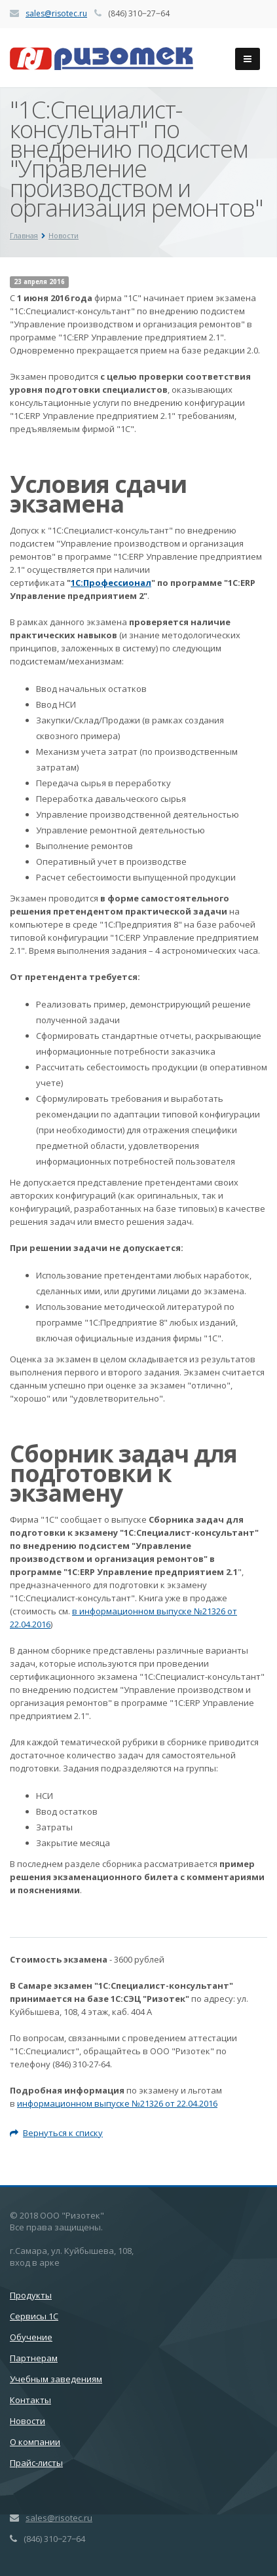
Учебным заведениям (56, 2379)
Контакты (30, 2400)
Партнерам (34, 2358)
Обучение (31, 2337)
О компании (35, 2442)
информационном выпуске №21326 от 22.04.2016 (117, 2103)
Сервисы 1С (34, 2316)
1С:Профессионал (111, 583)
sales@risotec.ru (56, 13)
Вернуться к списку (56, 2133)
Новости (27, 2421)
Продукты (31, 2295)
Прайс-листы (36, 2463)
